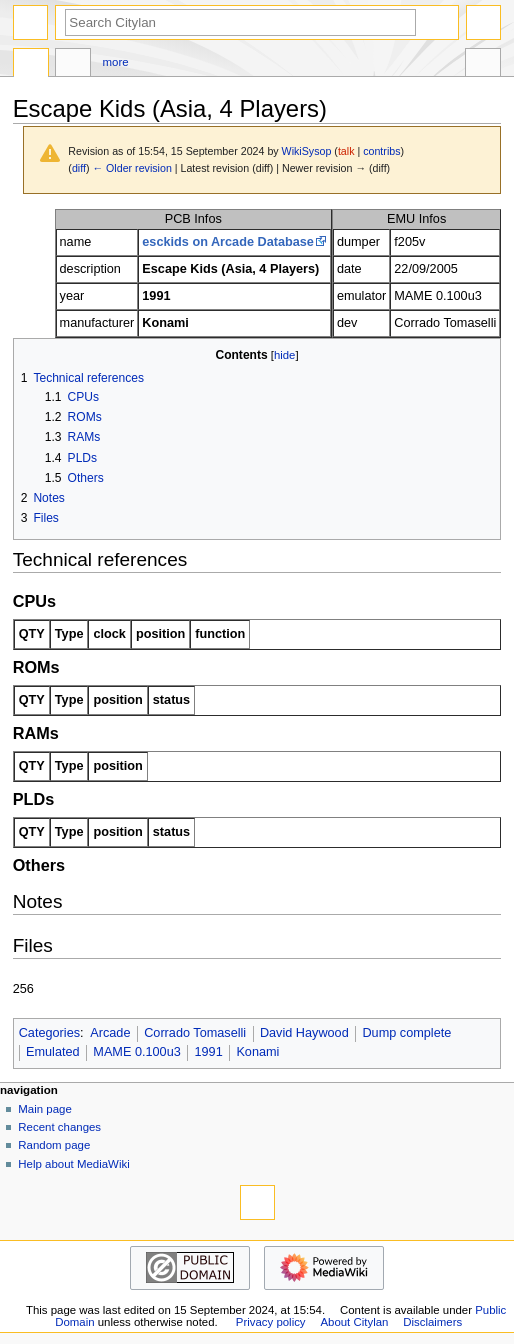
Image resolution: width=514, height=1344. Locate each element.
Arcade (110, 1033)
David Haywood (304, 1033)
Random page (54, 1145)
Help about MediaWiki (73, 1164)
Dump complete (406, 1033)
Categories (49, 1033)
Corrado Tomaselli (195, 1033)
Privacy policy (271, 1322)
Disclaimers (432, 1322)
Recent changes (59, 1127)
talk (346, 151)
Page (31, 65)
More (116, 62)
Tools (483, 65)
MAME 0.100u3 (136, 1052)
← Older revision (131, 168)
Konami (257, 1052)
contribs (381, 151)
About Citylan (354, 1322)
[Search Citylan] (240, 22)
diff (79, 168)
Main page (45, 1109)
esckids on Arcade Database (228, 242)
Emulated (53, 1052)
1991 (208, 1052)
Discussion (73, 65)
